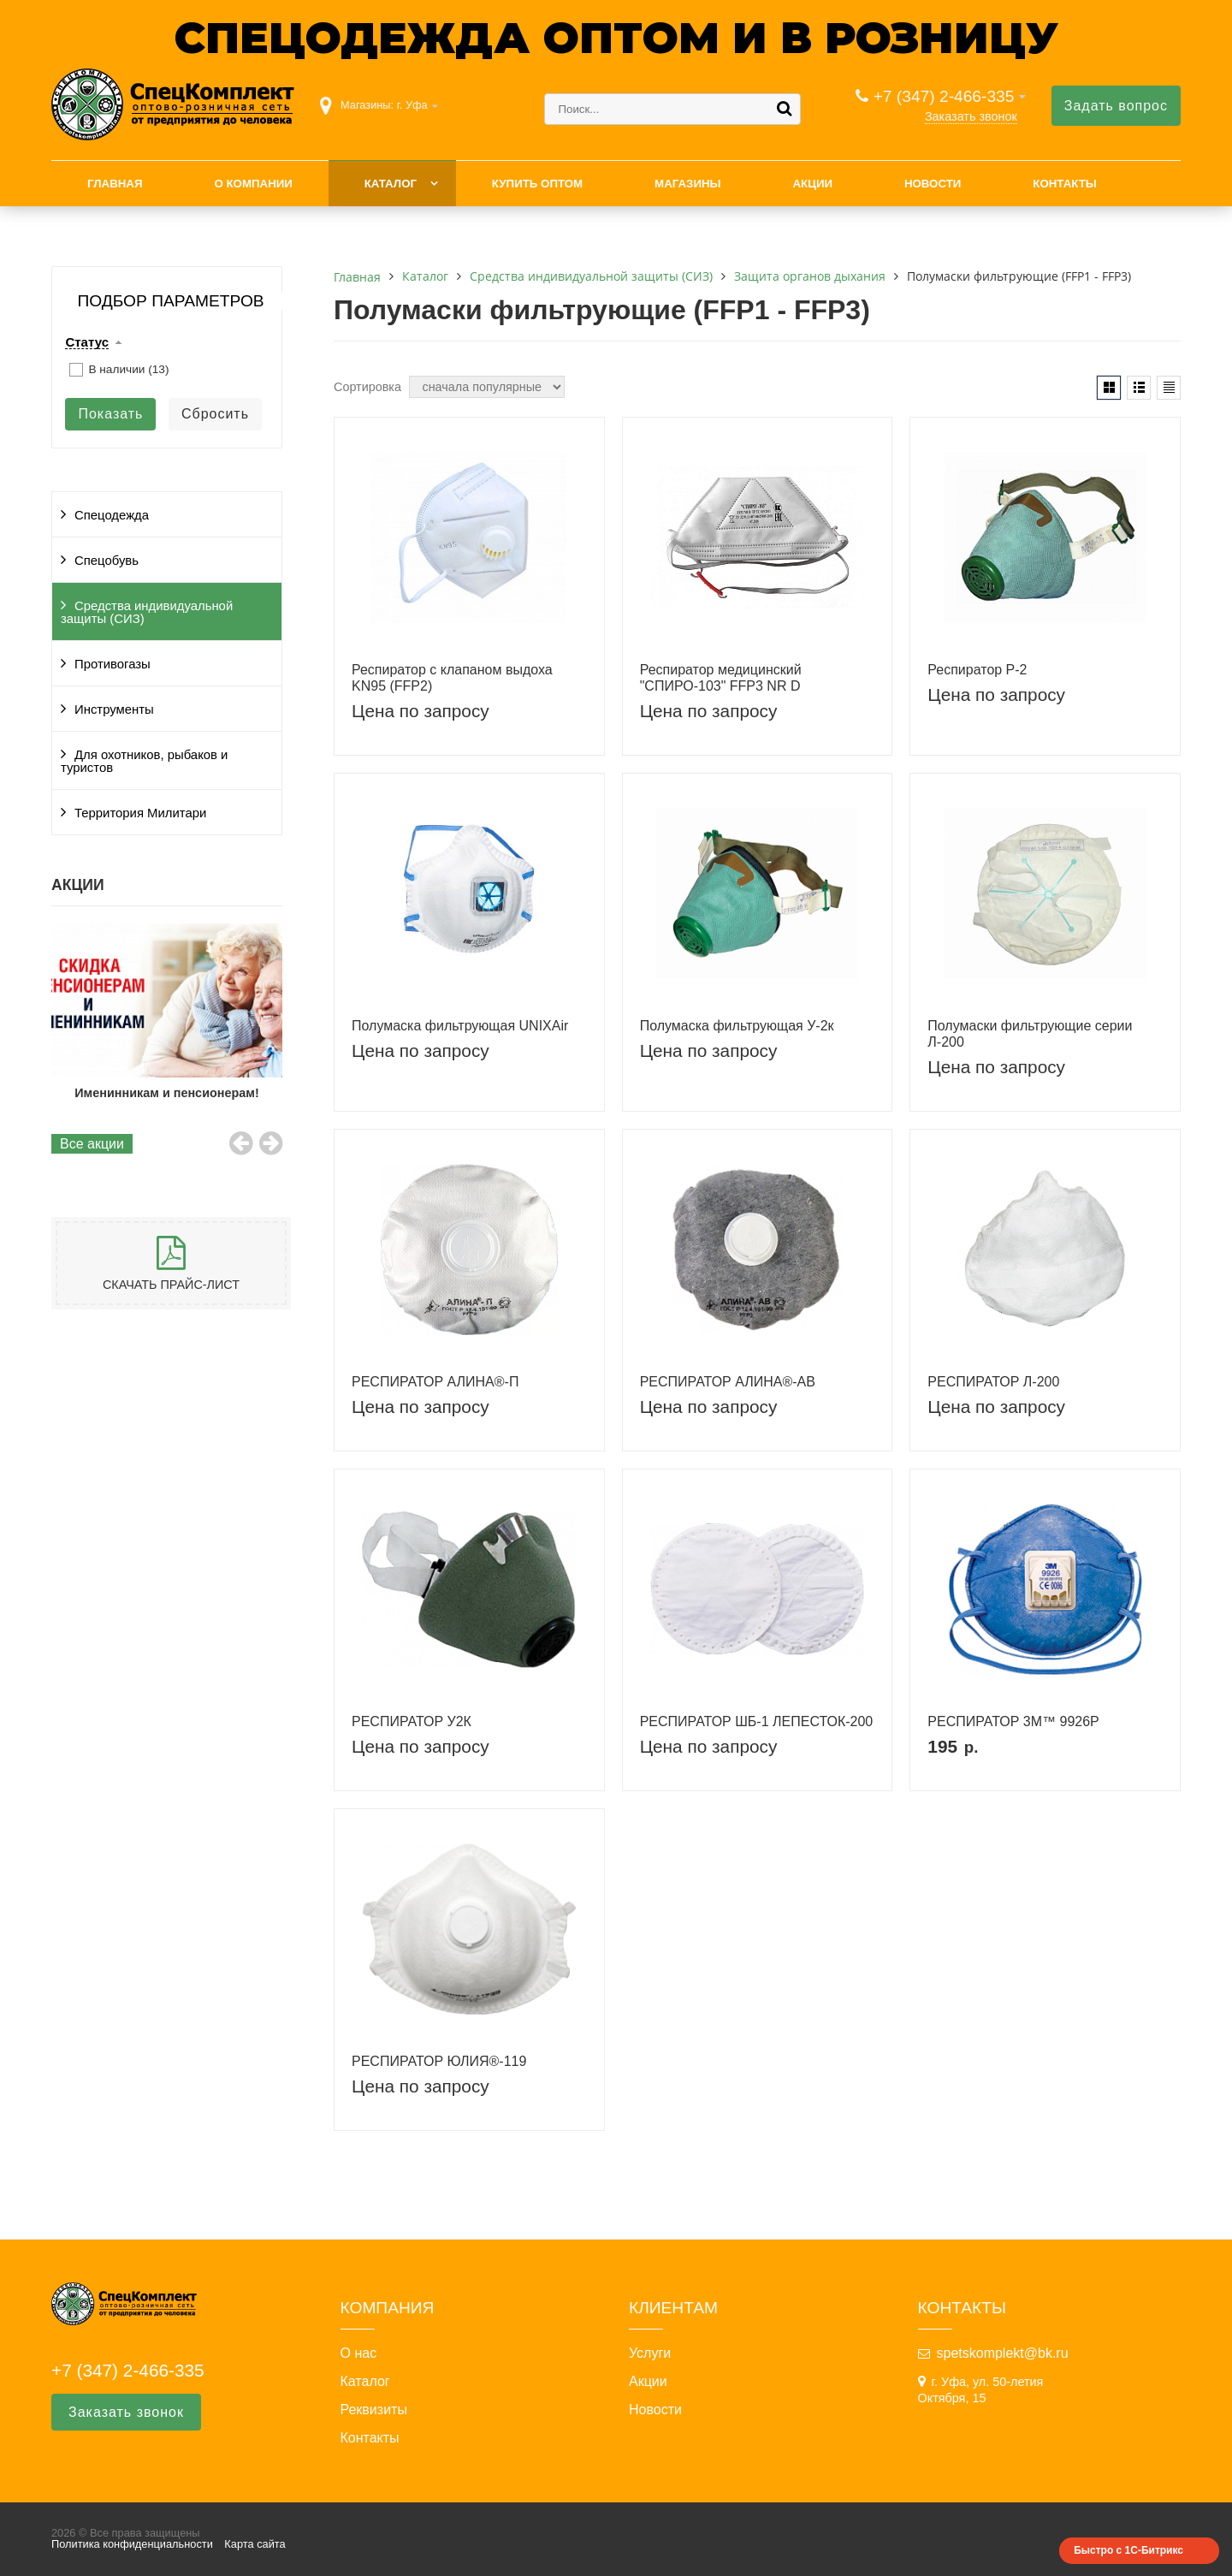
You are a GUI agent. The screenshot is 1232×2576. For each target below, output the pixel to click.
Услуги (650, 2353)
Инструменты (114, 709)
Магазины (687, 183)
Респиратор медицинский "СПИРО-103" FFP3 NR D (721, 677)
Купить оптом (537, 183)
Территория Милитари (140, 813)
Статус (87, 342)
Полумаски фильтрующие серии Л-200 (1029, 1033)
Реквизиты (374, 2410)
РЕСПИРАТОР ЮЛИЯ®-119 (439, 2061)
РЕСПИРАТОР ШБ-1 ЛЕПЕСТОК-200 (757, 1721)
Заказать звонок (971, 116)
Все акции (92, 1144)
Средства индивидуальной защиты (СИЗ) (147, 612)
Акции (812, 183)
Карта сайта (254, 2543)
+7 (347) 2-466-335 (944, 96)
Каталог (390, 183)
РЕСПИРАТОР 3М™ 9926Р (1013, 1721)
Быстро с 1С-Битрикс (1128, 2550)
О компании (253, 183)
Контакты (1065, 183)
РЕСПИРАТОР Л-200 (993, 1381)
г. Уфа (412, 104)
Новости (933, 183)
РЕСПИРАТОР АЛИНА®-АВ (727, 1381)
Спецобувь (106, 560)
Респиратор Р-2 (977, 669)
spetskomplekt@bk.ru (1003, 2353)
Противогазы (112, 664)
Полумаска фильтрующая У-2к (737, 1025)
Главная (115, 183)
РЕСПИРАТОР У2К (411, 1721)
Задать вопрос (1116, 105)
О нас (359, 2353)
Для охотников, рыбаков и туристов (144, 761)
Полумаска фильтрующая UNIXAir (460, 1025)
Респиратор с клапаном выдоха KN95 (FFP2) (452, 677)
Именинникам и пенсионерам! (167, 1093)
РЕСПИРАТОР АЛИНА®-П (435, 1381)
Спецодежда (111, 515)
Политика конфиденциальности (132, 2543)
